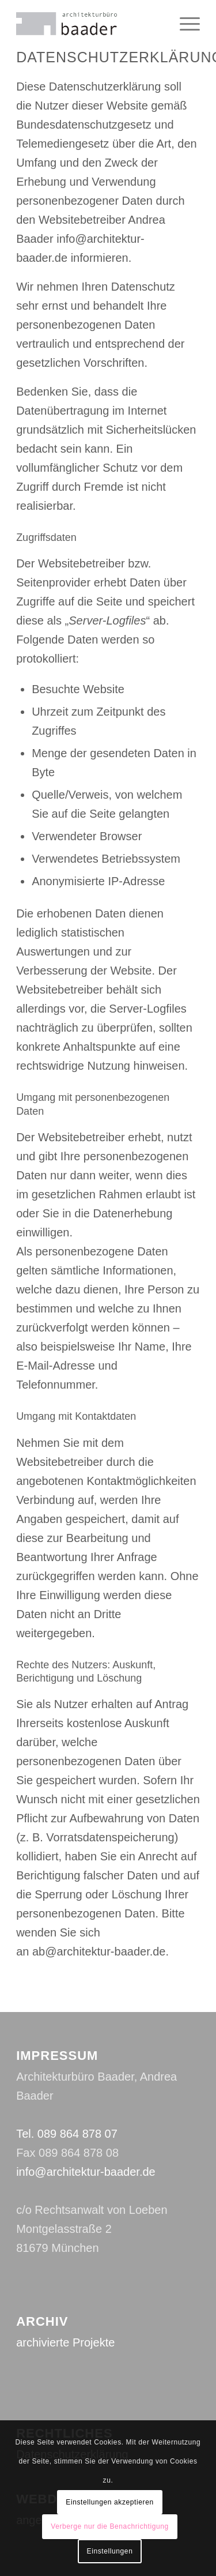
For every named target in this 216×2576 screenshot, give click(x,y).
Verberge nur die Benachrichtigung (110, 2526)
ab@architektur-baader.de (99, 1951)
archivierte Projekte (65, 2342)
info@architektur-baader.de (86, 2171)
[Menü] (184, 24)
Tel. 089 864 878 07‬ (67, 2133)
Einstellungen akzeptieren (109, 2502)
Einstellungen (110, 2551)
